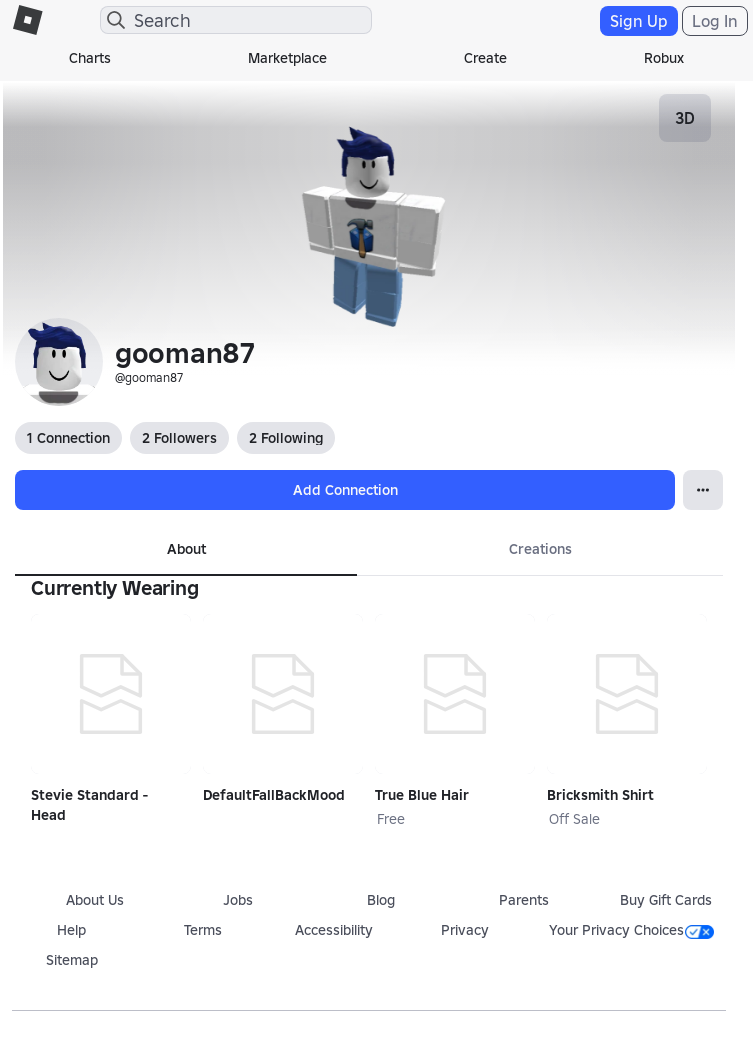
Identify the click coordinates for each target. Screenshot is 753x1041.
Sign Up (639, 21)
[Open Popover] (703, 490)
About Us (95, 900)
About (186, 549)
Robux (664, 58)
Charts (90, 58)
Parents (524, 900)
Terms (203, 930)
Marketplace (287, 58)
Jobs (238, 900)
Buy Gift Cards (666, 900)
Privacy (465, 930)
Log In (715, 21)
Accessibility (334, 930)
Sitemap (72, 960)
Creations (540, 549)
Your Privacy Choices (631, 930)
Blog (381, 900)
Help (71, 930)
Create (485, 58)
